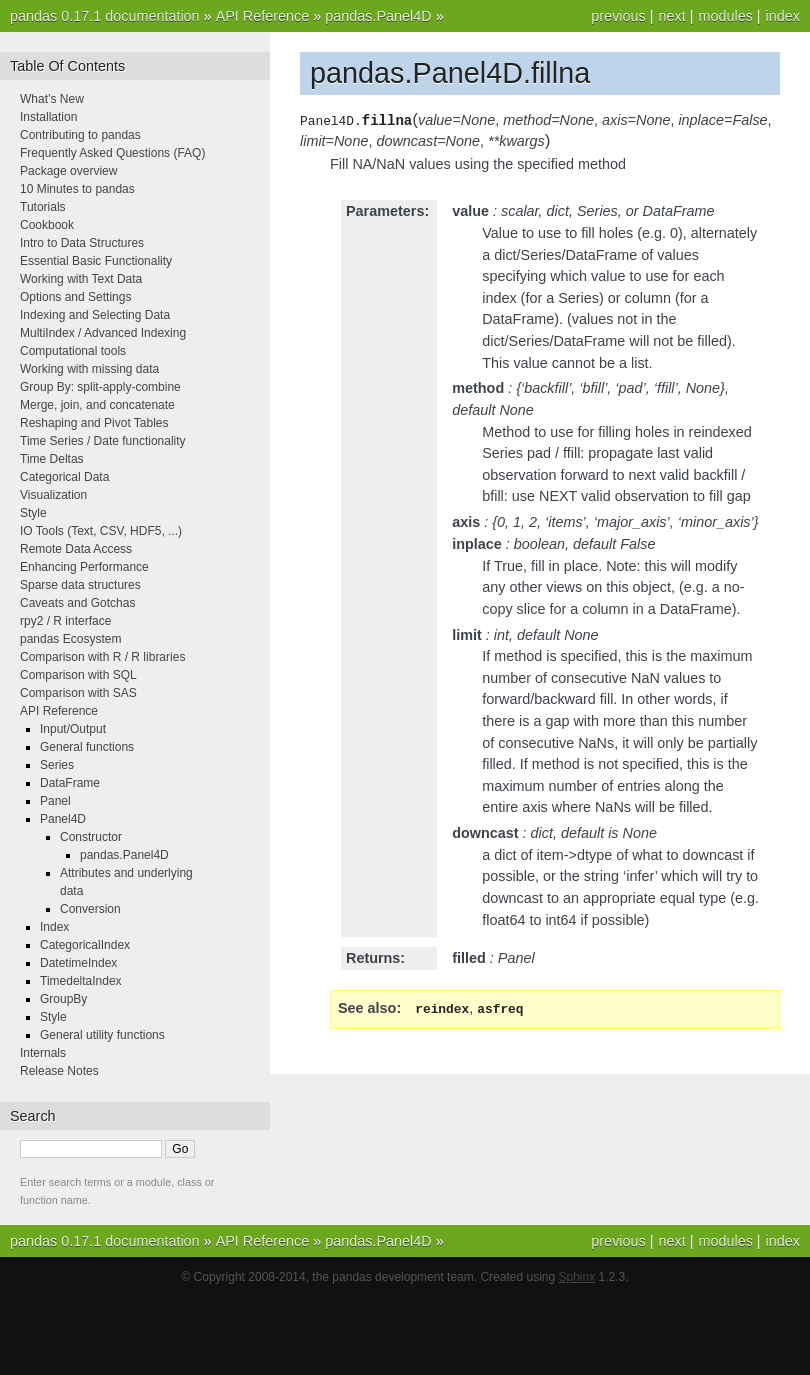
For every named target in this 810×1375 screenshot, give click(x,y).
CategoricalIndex (85, 945)
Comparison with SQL (78, 675)
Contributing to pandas (80, 135)
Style (33, 513)
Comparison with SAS (78, 693)
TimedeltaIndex (81, 981)
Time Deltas (52, 459)
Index (54, 927)
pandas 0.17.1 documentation (105, 16)
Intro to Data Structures (82, 243)
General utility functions (102, 1035)
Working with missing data (89, 369)
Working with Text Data (81, 279)
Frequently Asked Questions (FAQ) (112, 153)
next (671, 16)
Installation (48, 117)
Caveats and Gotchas (77, 603)
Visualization (53, 495)
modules (725, 16)
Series (57, 765)
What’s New (52, 99)
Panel (55, 801)
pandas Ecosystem (70, 639)
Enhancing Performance (84, 567)
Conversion (90, 909)
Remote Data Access (76, 549)
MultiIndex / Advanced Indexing (103, 333)
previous (618, 16)
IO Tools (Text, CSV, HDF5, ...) (101, 531)
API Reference (263, 16)
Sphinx (577, 1277)
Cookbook (47, 225)
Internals (43, 1053)
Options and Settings (75, 297)
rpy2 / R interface (65, 621)
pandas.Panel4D (378, 16)
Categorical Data (64, 477)
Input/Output (73, 729)
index (783, 16)
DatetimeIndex (78, 963)
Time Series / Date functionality (103, 441)
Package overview (68, 171)
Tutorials (43, 207)
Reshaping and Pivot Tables (94, 423)
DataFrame (70, 783)
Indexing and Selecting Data (95, 315)
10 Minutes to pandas (77, 189)
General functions (87, 747)
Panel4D (63, 819)
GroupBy (63, 999)
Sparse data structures (80, 585)
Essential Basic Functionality (96, 261)
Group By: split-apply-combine (100, 387)
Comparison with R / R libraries (102, 657)
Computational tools (73, 351)
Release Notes (59, 1071)
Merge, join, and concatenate (97, 405)
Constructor (91, 837)
